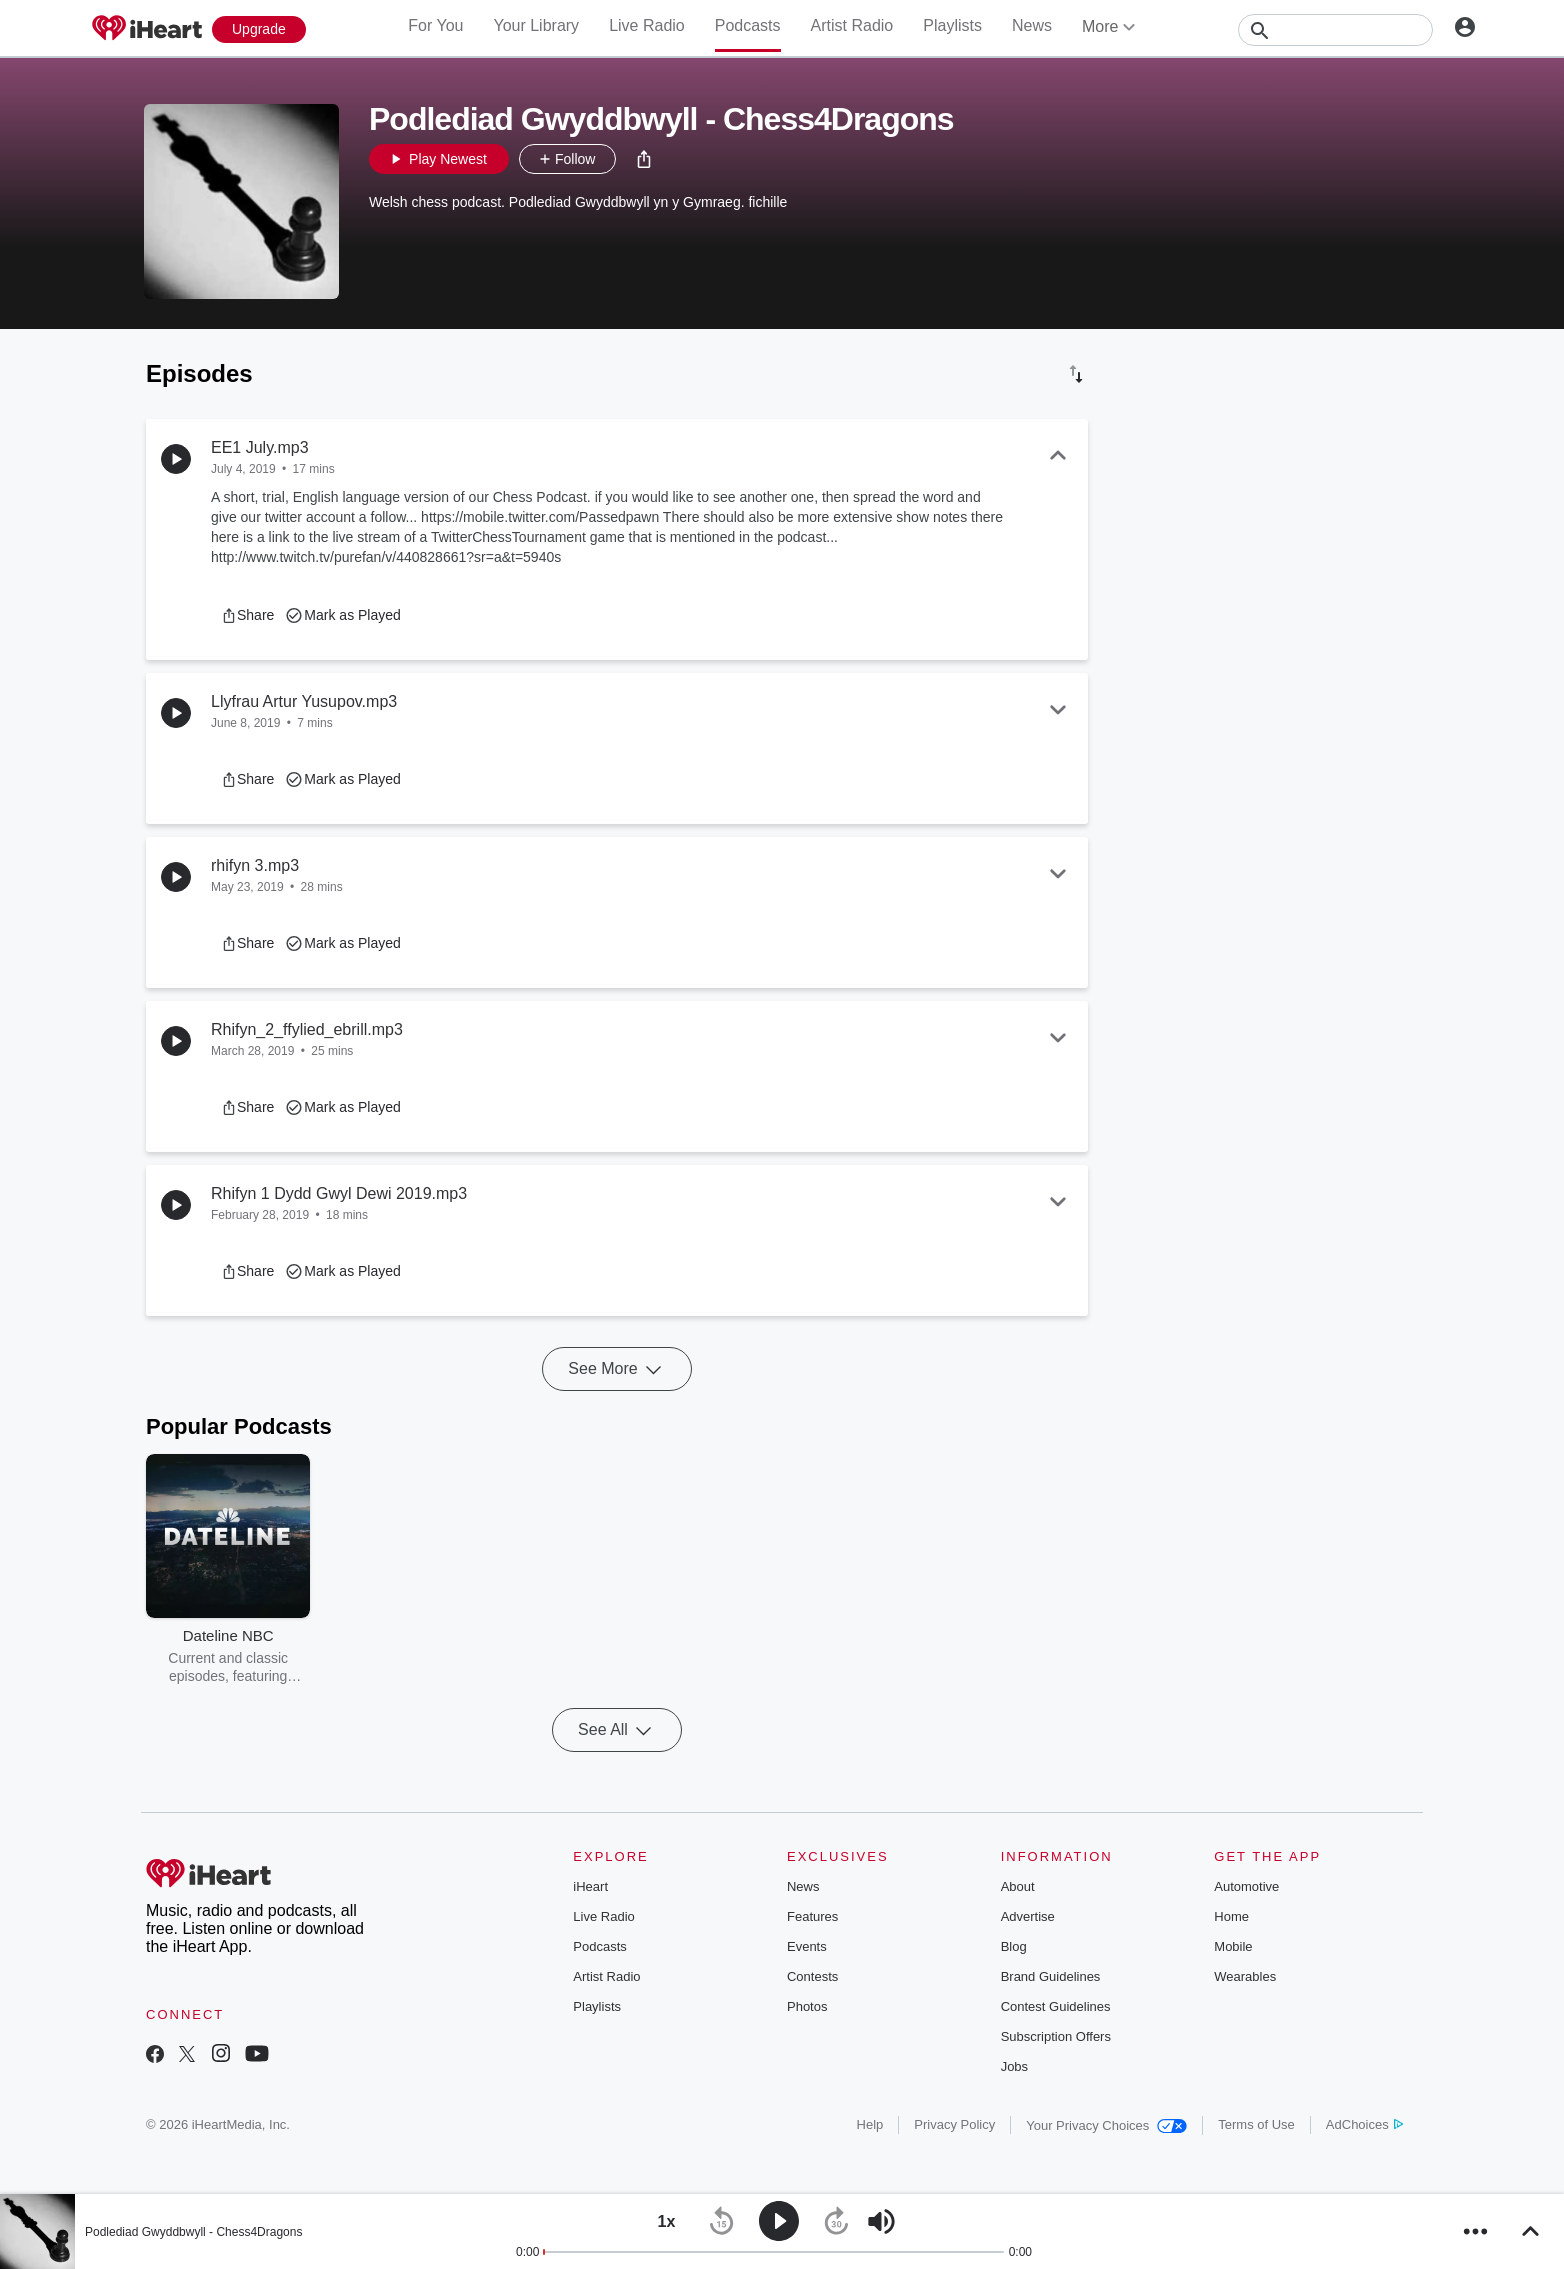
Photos (807, 2006)
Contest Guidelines (1056, 2006)
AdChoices (1364, 2124)
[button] (644, 159)
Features (812, 1916)
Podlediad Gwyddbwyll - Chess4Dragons (193, 2232)
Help (870, 2124)
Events (807, 1946)
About (1018, 1886)
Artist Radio (852, 25)
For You (435, 25)
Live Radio (647, 25)
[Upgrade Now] (259, 29)
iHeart (590, 1886)
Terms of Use (1256, 2124)
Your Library (536, 25)
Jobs (1014, 2066)
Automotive (1246, 1886)
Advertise (1028, 1916)
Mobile (1233, 1946)
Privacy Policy (954, 2124)
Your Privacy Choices (1106, 2125)
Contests (812, 1976)
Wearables (1245, 1976)
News (1032, 25)
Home (1231, 1916)
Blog (1014, 1946)
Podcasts (748, 25)
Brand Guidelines (1051, 1976)
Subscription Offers (1056, 2036)
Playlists (952, 25)
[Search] (1335, 30)
